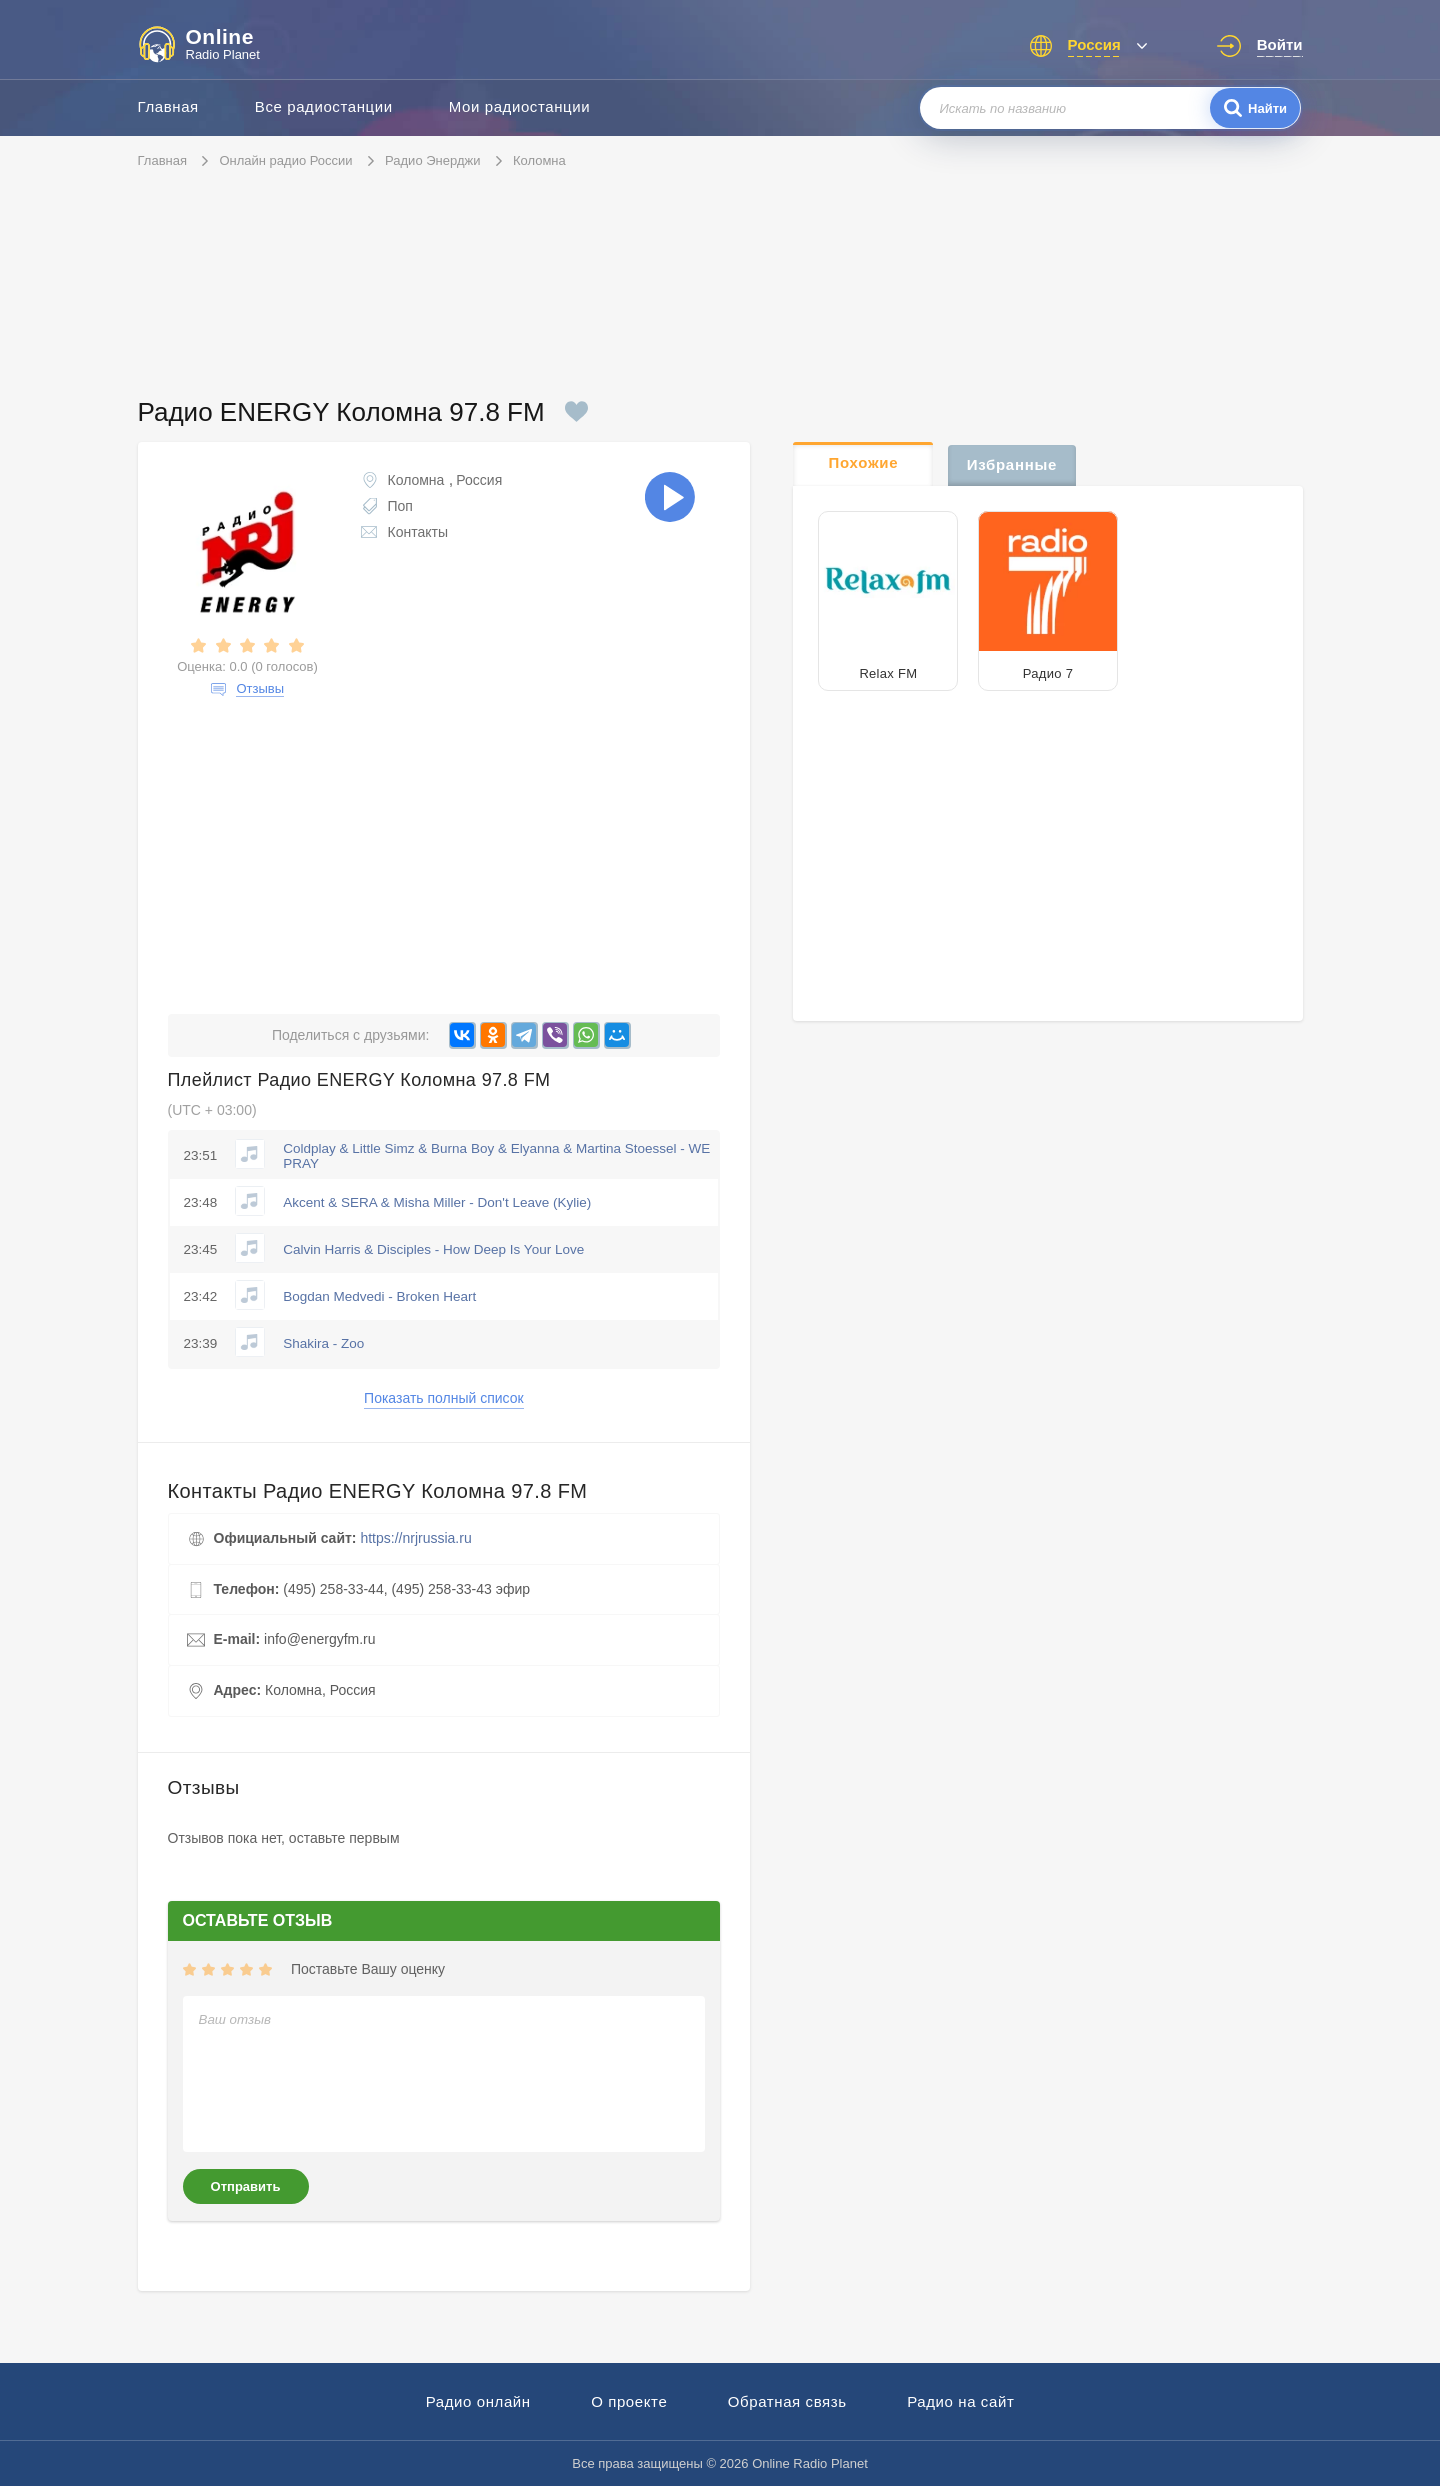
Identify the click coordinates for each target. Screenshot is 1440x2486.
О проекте (629, 2401)
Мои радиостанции (520, 106)
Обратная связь (787, 2401)
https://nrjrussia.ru (415, 1538)
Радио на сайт (960, 2401)
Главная (168, 106)
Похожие (864, 462)
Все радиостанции (324, 106)
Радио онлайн (478, 2401)
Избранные (1012, 464)
